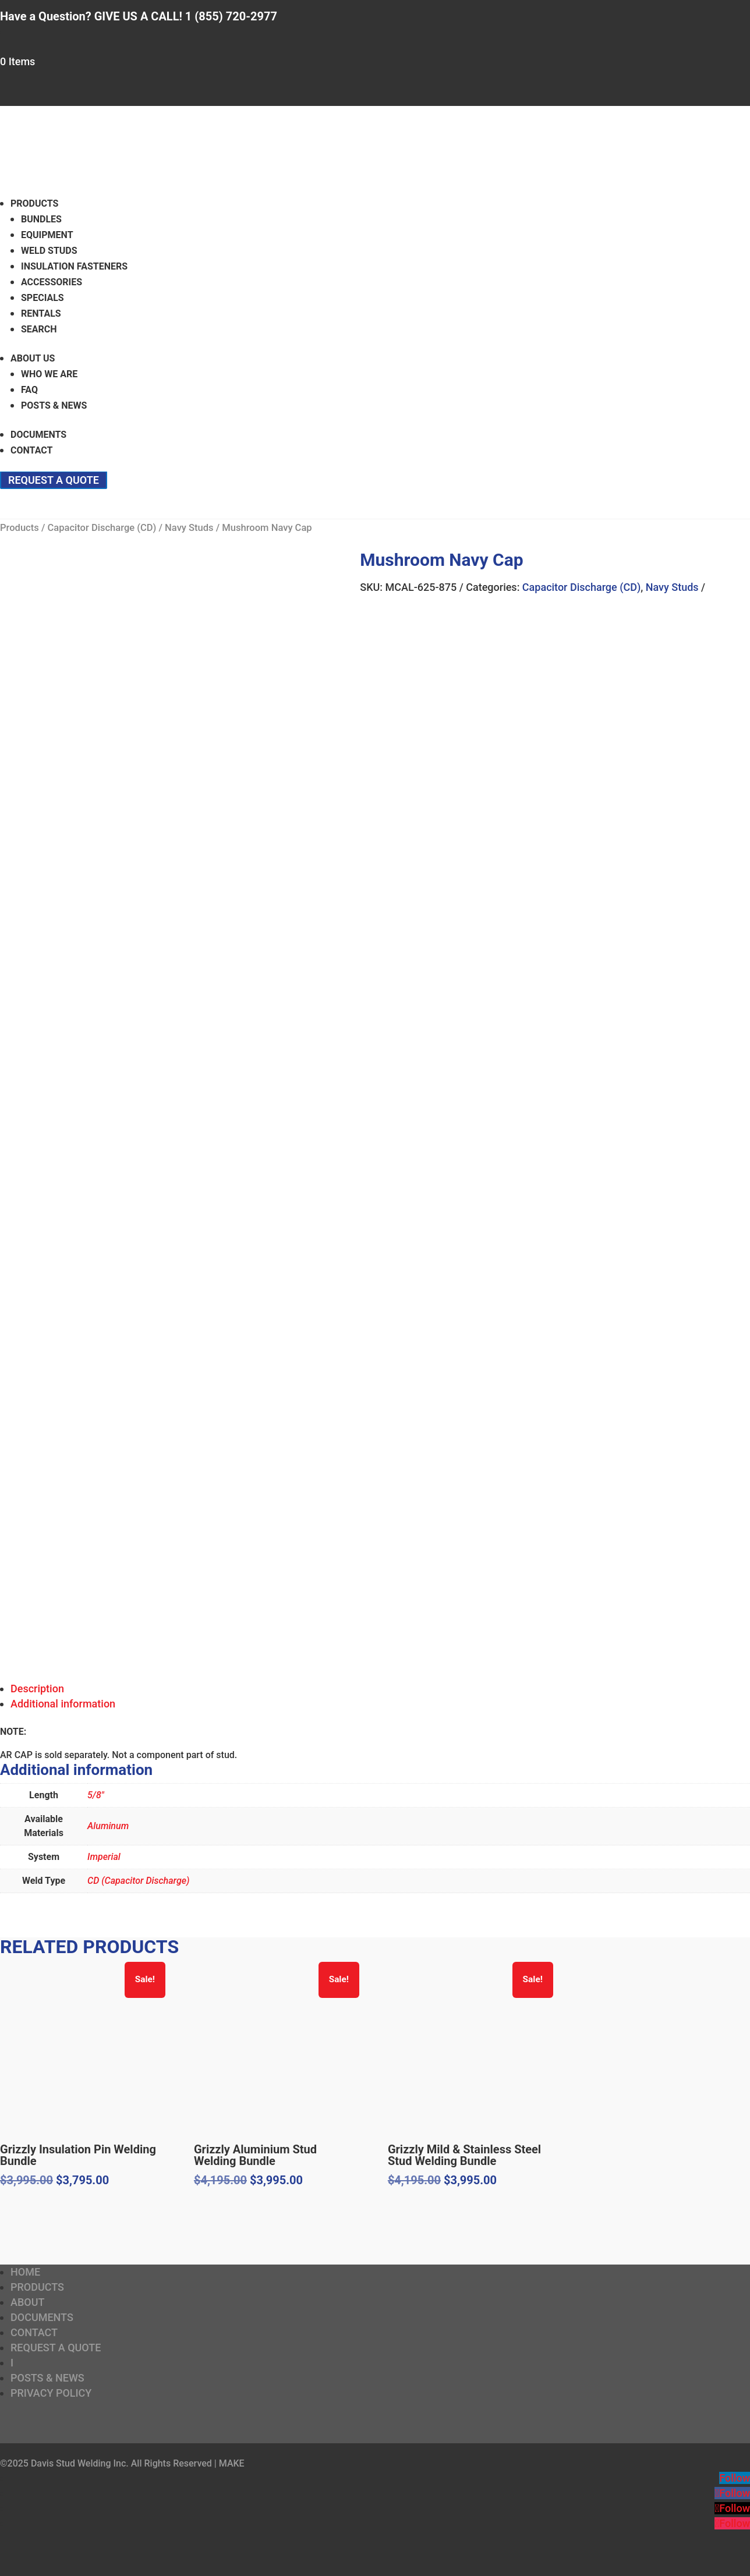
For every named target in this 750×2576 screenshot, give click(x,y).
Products (34, 203)
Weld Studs (49, 250)
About (27, 2302)
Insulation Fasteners (74, 266)
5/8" (95, 1795)
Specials (42, 297)
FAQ (29, 389)
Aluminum (108, 1825)
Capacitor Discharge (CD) (101, 527)
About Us (32, 358)
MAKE (232, 2463)
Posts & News (54, 405)
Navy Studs (189, 527)
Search (39, 329)
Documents (38, 434)
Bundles (41, 219)
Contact (31, 450)
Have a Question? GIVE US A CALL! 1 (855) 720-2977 (138, 16)
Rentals (41, 313)
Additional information (62, 1704)
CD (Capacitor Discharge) (138, 1880)
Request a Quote (53, 480)
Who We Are (49, 374)
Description (37, 1688)
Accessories (51, 282)
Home (25, 2272)
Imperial (104, 1856)
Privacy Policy (50, 2393)
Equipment (47, 234)
